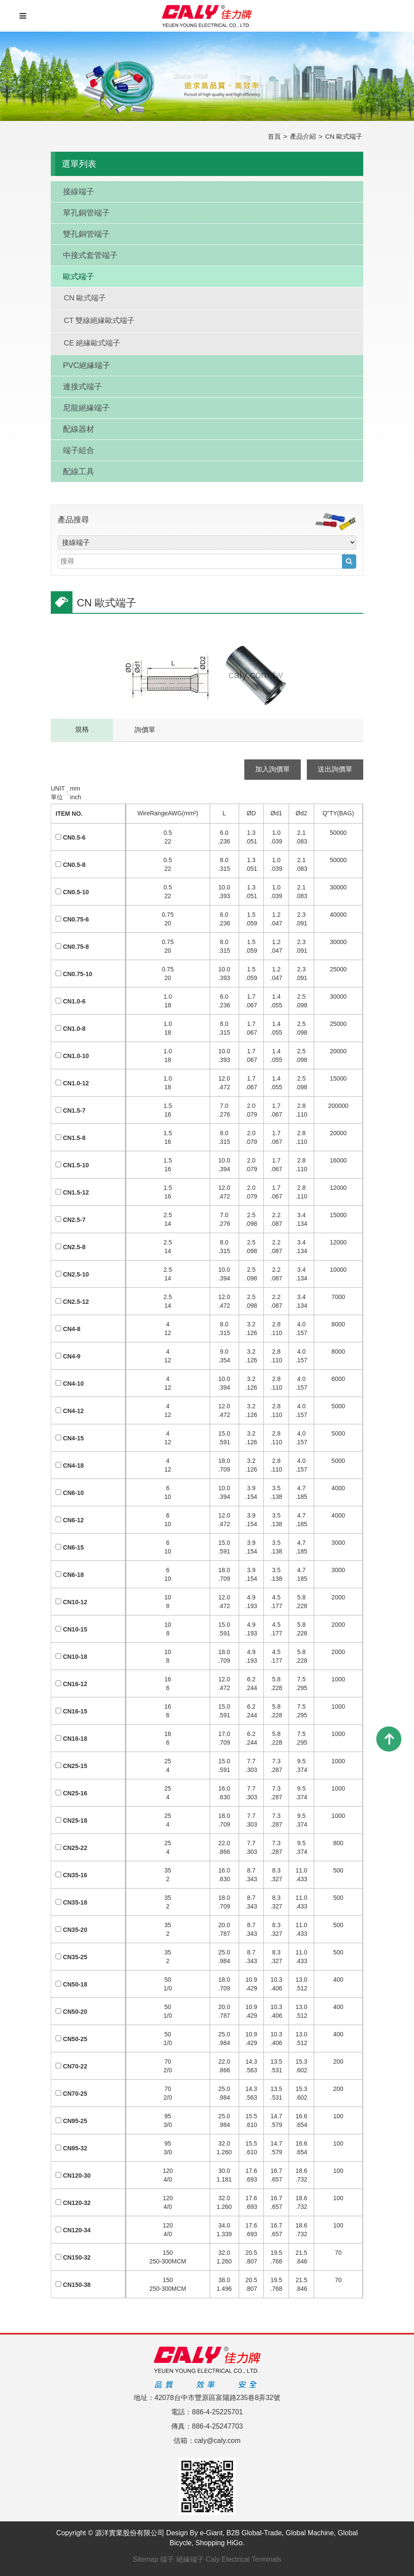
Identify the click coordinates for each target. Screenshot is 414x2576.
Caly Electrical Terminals (243, 2559)
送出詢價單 (335, 769)
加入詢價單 (272, 769)
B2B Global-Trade (254, 2533)
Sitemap (145, 2559)
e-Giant (211, 2533)
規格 (82, 729)
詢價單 (145, 729)
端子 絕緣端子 (182, 2559)
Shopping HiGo (219, 2543)
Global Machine (310, 2533)
